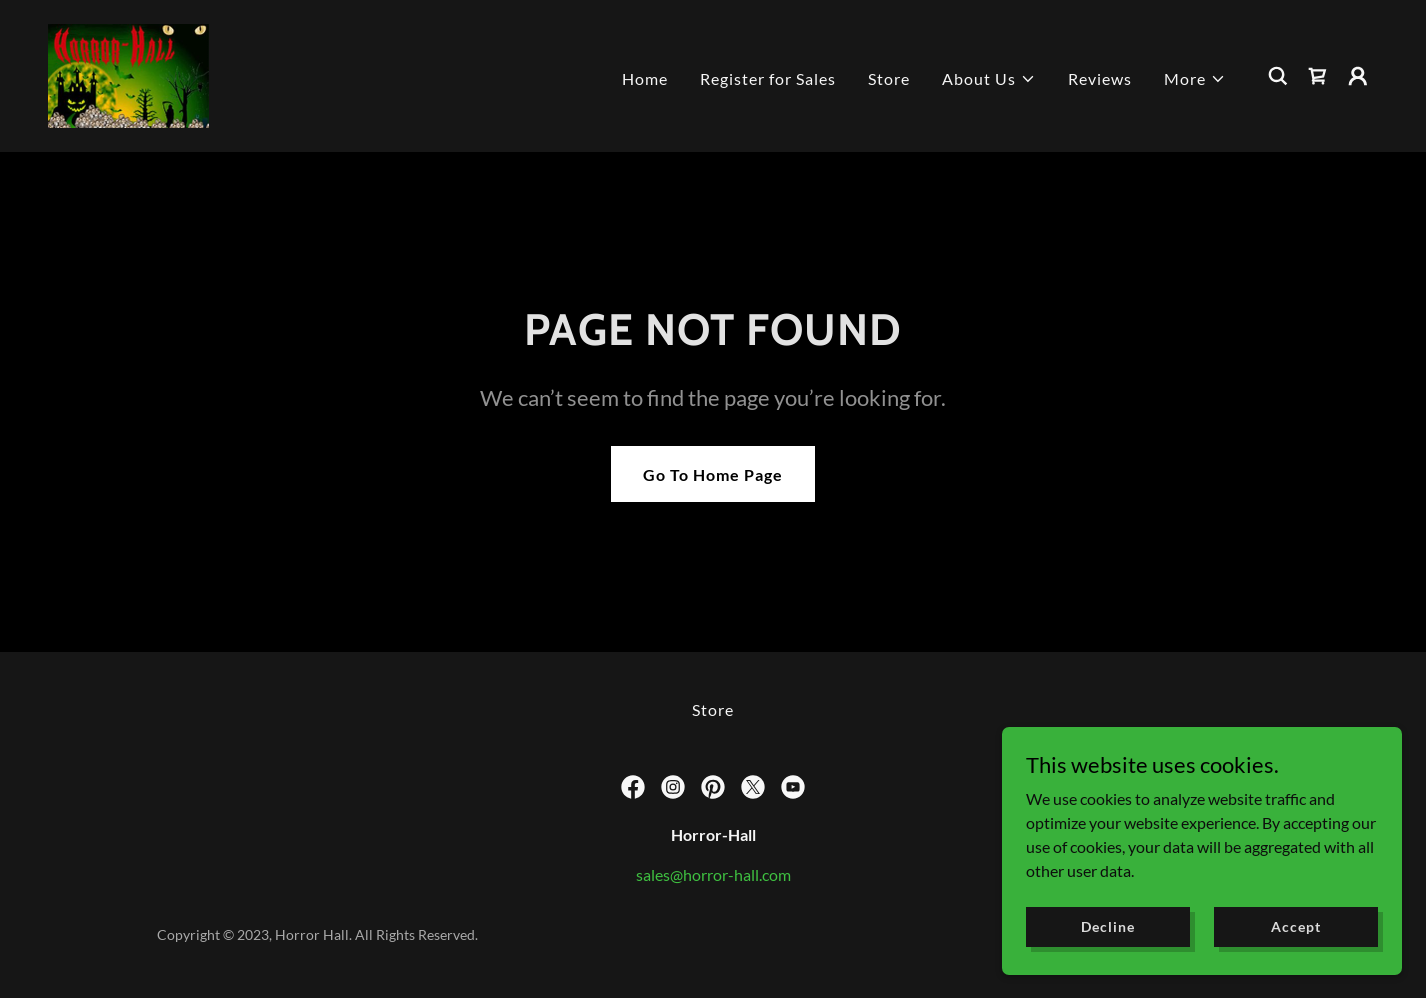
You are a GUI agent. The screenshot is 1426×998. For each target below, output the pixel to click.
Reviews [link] (1100, 78)
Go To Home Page (713, 474)
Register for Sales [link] (768, 78)
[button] (989, 79)
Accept (1295, 926)
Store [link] (889, 78)
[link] (128, 73)
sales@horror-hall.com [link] (713, 874)
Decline (1107, 926)
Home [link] (645, 78)
